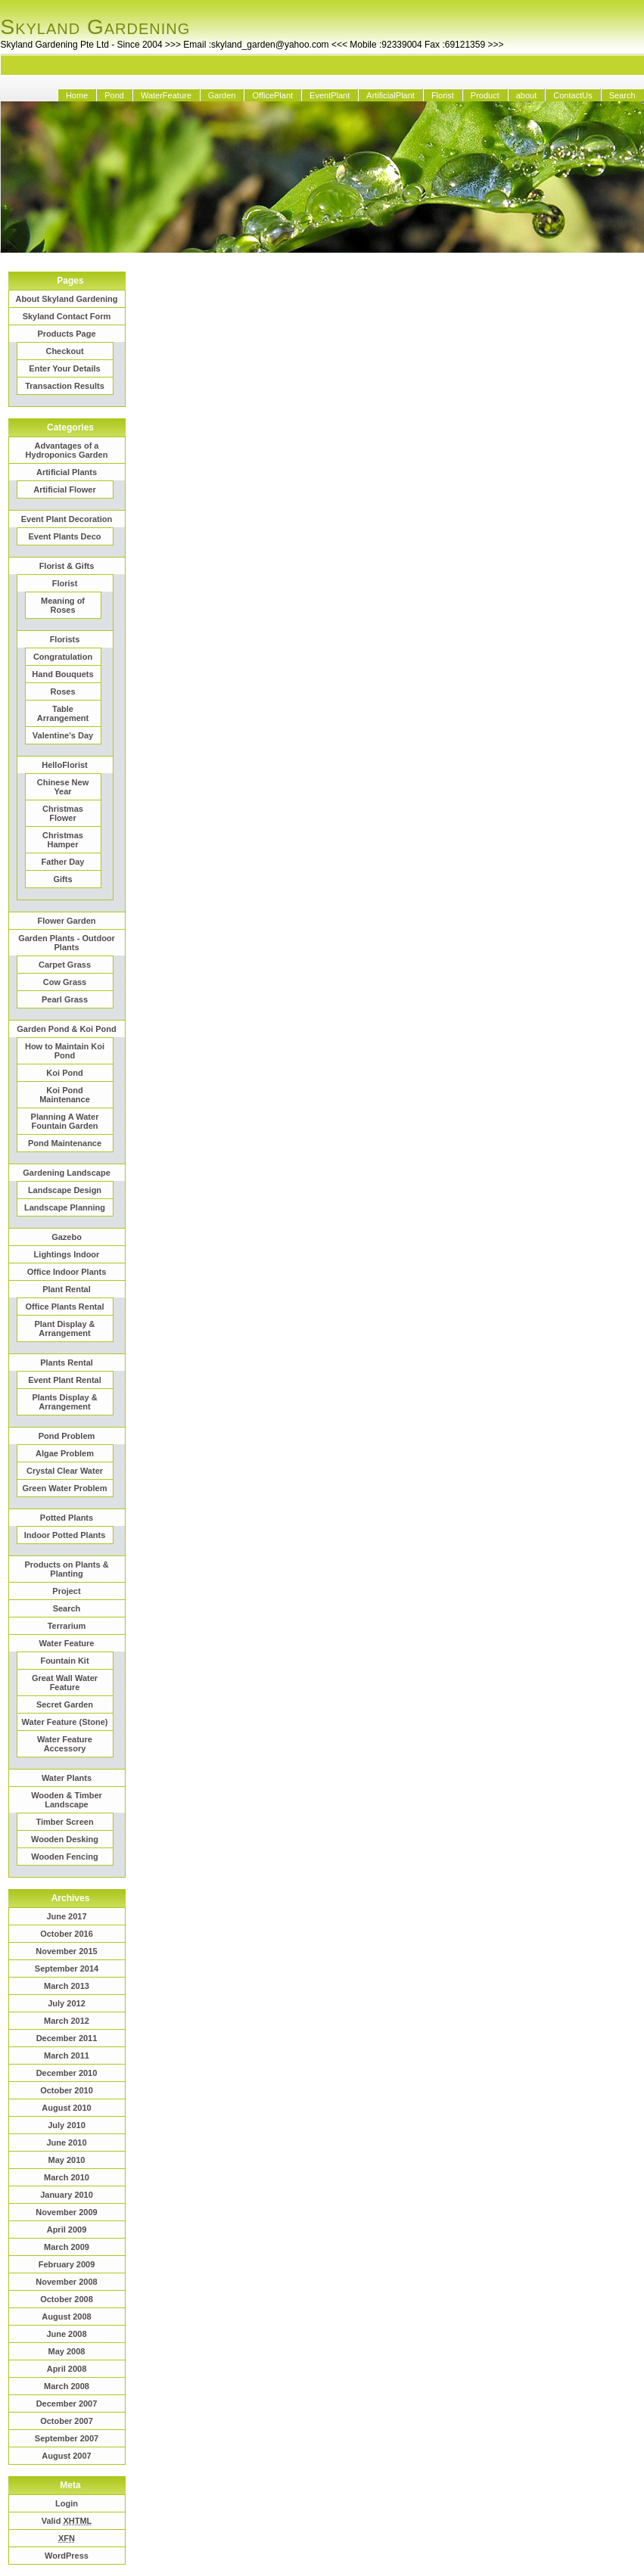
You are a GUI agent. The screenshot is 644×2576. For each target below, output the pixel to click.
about (526, 95)
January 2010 (66, 2194)
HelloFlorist (65, 764)
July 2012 (67, 2003)
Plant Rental (66, 1289)
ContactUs (572, 95)
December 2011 (67, 2038)
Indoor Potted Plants (65, 1535)
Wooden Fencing (64, 1856)
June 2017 (66, 1916)
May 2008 (67, 2351)
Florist (442, 95)
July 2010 (67, 2125)
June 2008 (66, 2333)
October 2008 (66, 2299)
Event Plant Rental (64, 1379)
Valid (67, 2520)
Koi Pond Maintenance (64, 1095)
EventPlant (330, 95)
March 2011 (66, 2055)
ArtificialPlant (390, 95)
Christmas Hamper (62, 840)
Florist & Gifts (67, 565)
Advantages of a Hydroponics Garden (67, 450)
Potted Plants (66, 1517)
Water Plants (67, 1777)
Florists (65, 639)
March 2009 (66, 2246)
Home (77, 95)
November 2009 (66, 2212)
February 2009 (67, 2264)
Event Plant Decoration (66, 519)
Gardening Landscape (66, 1172)
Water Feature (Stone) (65, 1721)
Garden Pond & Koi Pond (66, 1028)
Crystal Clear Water (64, 1470)
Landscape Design (64, 1190)
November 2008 (66, 2281)
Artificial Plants (66, 472)
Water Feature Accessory (64, 1744)
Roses (62, 691)
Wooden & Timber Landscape (66, 1800)
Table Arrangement (63, 713)
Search (622, 95)
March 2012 (66, 2020)
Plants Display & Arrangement (64, 1402)
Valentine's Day (63, 735)
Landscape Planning (64, 1207)
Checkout (64, 351)
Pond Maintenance (64, 1143)
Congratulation (62, 656)
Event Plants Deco (65, 536)
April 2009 (67, 2229)
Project (66, 1591)
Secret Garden (64, 1704)
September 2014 (66, 1968)
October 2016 (66, 1933)
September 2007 (66, 2438)
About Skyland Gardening (66, 298)
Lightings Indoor (67, 1254)
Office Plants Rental (65, 1306)
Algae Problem (65, 1453)
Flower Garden (66, 920)
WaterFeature (166, 95)
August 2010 (66, 2107)
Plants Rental (66, 1362)
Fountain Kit (64, 1660)
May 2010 (67, 2159)
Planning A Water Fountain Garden (65, 1121)
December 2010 (67, 2072)
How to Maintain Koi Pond (64, 1051)
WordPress (67, 2555)
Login (66, 2503)
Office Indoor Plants (67, 1271)
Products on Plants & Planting (66, 1569)
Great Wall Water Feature (65, 1682)
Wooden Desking (64, 1839)
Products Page (66, 333)
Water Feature (67, 1643)
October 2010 (66, 2090)
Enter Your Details (64, 368)
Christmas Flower (62, 813)
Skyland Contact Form (67, 316)
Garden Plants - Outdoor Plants (66, 943)
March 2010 (66, 2177)
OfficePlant (272, 95)
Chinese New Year (63, 787)
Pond (114, 95)
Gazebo (66, 1236)
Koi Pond (64, 1072)
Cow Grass (64, 982)
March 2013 (66, 1985)
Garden (222, 95)
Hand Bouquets (62, 674)
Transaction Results (64, 385)
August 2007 (66, 2455)
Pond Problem (67, 1435)
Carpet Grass (65, 964)
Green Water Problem (64, 1488)
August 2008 (66, 2316)
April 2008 (67, 2368)
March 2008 (66, 2386)
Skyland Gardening (96, 27)
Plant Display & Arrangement (64, 1328)
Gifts (62, 879)
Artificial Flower (64, 489)
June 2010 (66, 2142)
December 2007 (67, 2403)
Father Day (63, 861)
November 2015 (66, 1951)
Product (485, 95)
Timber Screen (64, 1821)
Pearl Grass (65, 999)
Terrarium (67, 1625)
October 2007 (66, 2420)
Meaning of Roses (63, 605)
